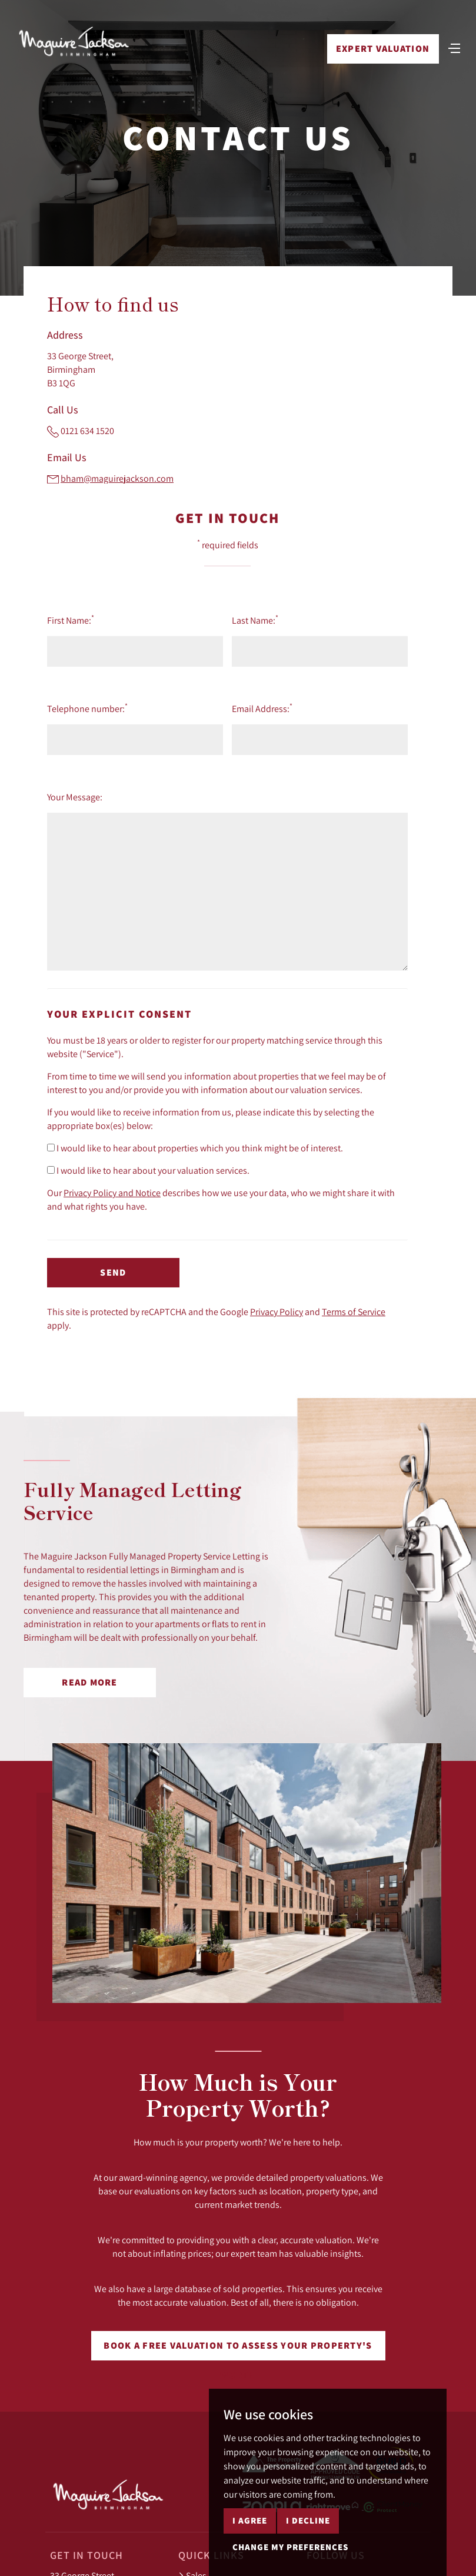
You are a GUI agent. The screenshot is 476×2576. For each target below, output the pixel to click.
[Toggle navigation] (454, 47)
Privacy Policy (276, 1311)
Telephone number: (87, 708)
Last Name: (255, 620)
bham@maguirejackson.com (117, 478)
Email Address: (262, 708)
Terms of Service (353, 1311)
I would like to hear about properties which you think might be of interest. (195, 1148)
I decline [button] (308, 2520)
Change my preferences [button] (290, 2546)
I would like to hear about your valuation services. (148, 1170)
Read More (90, 1682)
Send (113, 1272)
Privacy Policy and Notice (112, 1192)
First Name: (70, 620)
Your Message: (74, 797)
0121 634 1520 (87, 430)
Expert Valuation (383, 48)
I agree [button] (249, 2520)
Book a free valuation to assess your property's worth (238, 2349)
